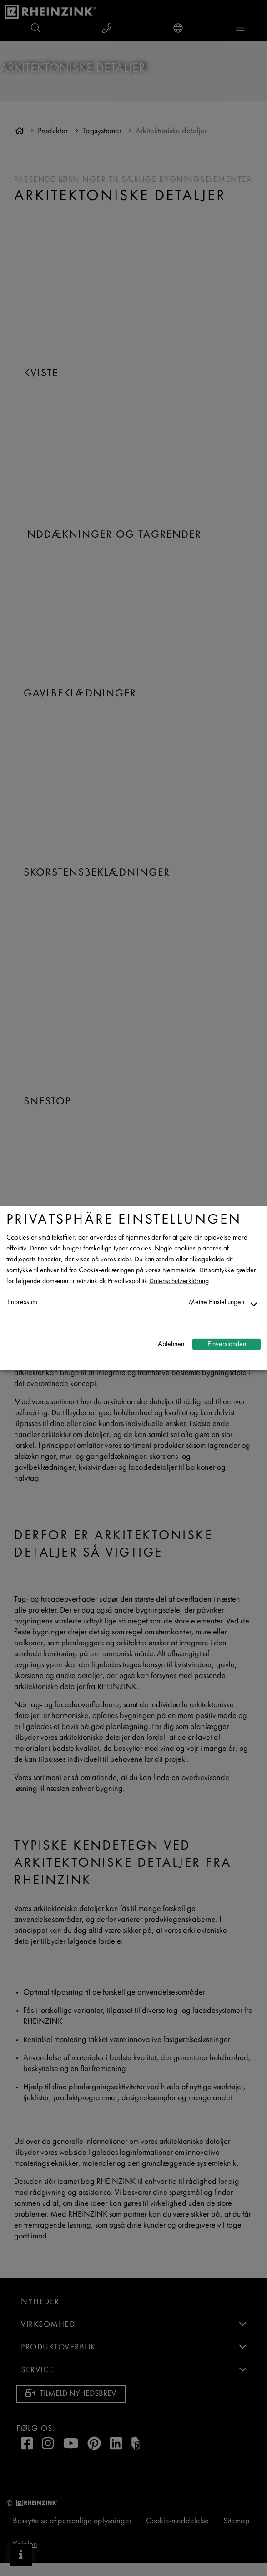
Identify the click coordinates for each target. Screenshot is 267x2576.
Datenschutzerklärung (179, 1282)
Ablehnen (171, 1344)
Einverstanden (226, 1344)
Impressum (22, 1303)
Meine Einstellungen (216, 1303)
